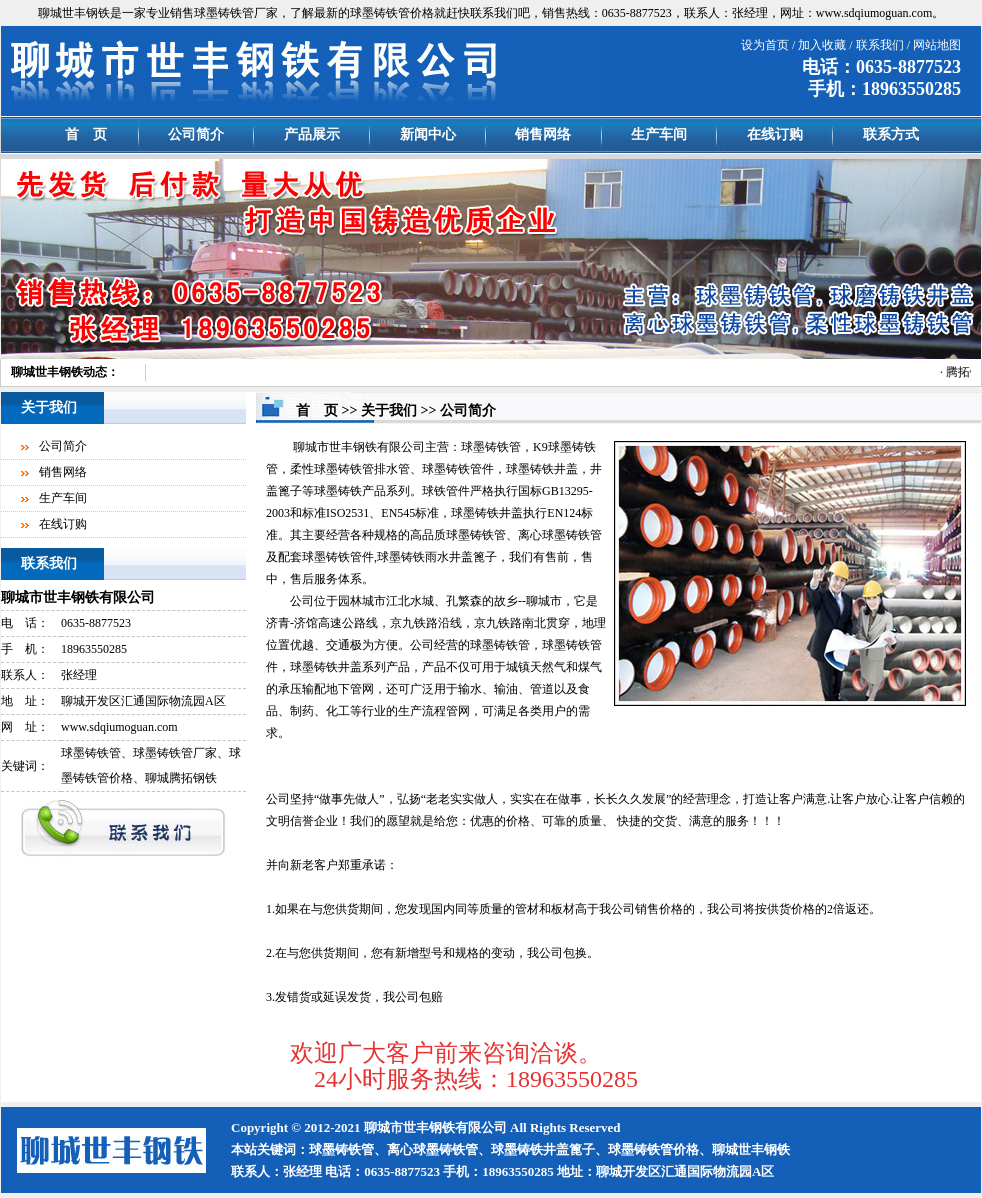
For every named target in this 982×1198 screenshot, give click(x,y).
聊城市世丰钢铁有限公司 (78, 597)
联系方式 (891, 134)
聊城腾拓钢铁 (181, 778)
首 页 (86, 134)
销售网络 (543, 134)
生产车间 (659, 134)
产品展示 (312, 134)
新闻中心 (428, 134)
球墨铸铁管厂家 (236, 13)
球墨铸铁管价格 (392, 13)
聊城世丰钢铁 (47, 372)
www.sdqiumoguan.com (874, 13)
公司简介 (196, 134)
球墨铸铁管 (91, 753)
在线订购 (775, 134)
